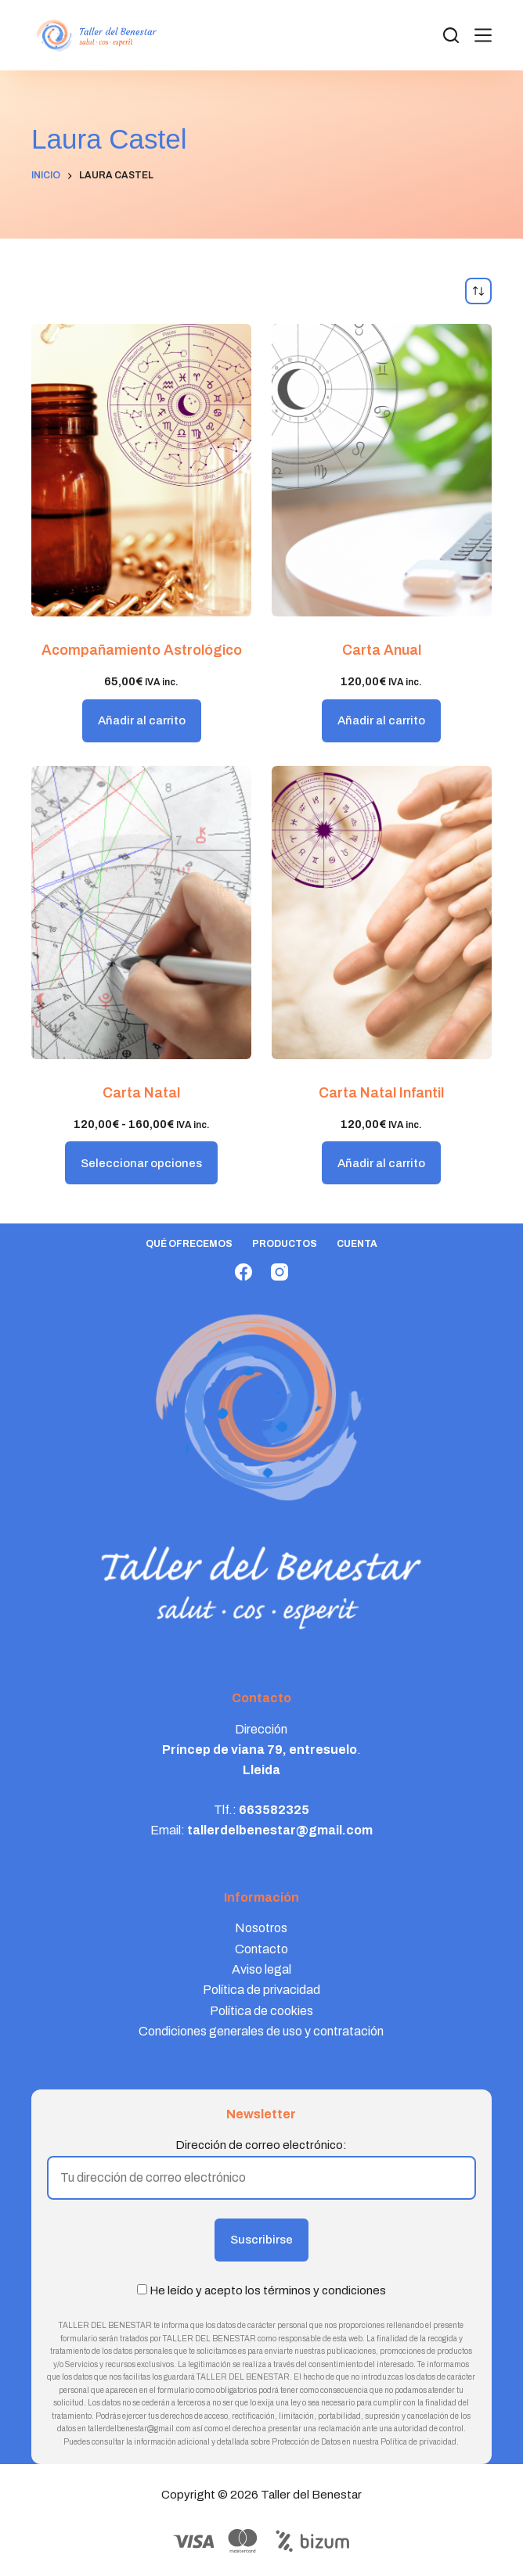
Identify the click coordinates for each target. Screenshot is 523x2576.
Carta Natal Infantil (381, 1093)
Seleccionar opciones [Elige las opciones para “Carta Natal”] (141, 1163)
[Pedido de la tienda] (478, 291)
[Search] (451, 35)
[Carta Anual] (382, 470)
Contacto (261, 1949)
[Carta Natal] (141, 912)
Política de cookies (261, 2010)
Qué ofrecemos (189, 1243)
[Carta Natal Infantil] (382, 912)
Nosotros (261, 1928)
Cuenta (357, 1243)
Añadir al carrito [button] (142, 720)
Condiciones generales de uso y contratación (261, 2031)
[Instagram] (279, 1272)
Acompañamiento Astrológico (141, 650)
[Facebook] (243, 1272)
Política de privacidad (261, 1989)
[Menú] (483, 35)
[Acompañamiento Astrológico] (141, 470)
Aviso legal (261, 1969)
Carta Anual (381, 650)
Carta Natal (141, 1093)
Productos (284, 1243)
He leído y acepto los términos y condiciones (268, 2290)
